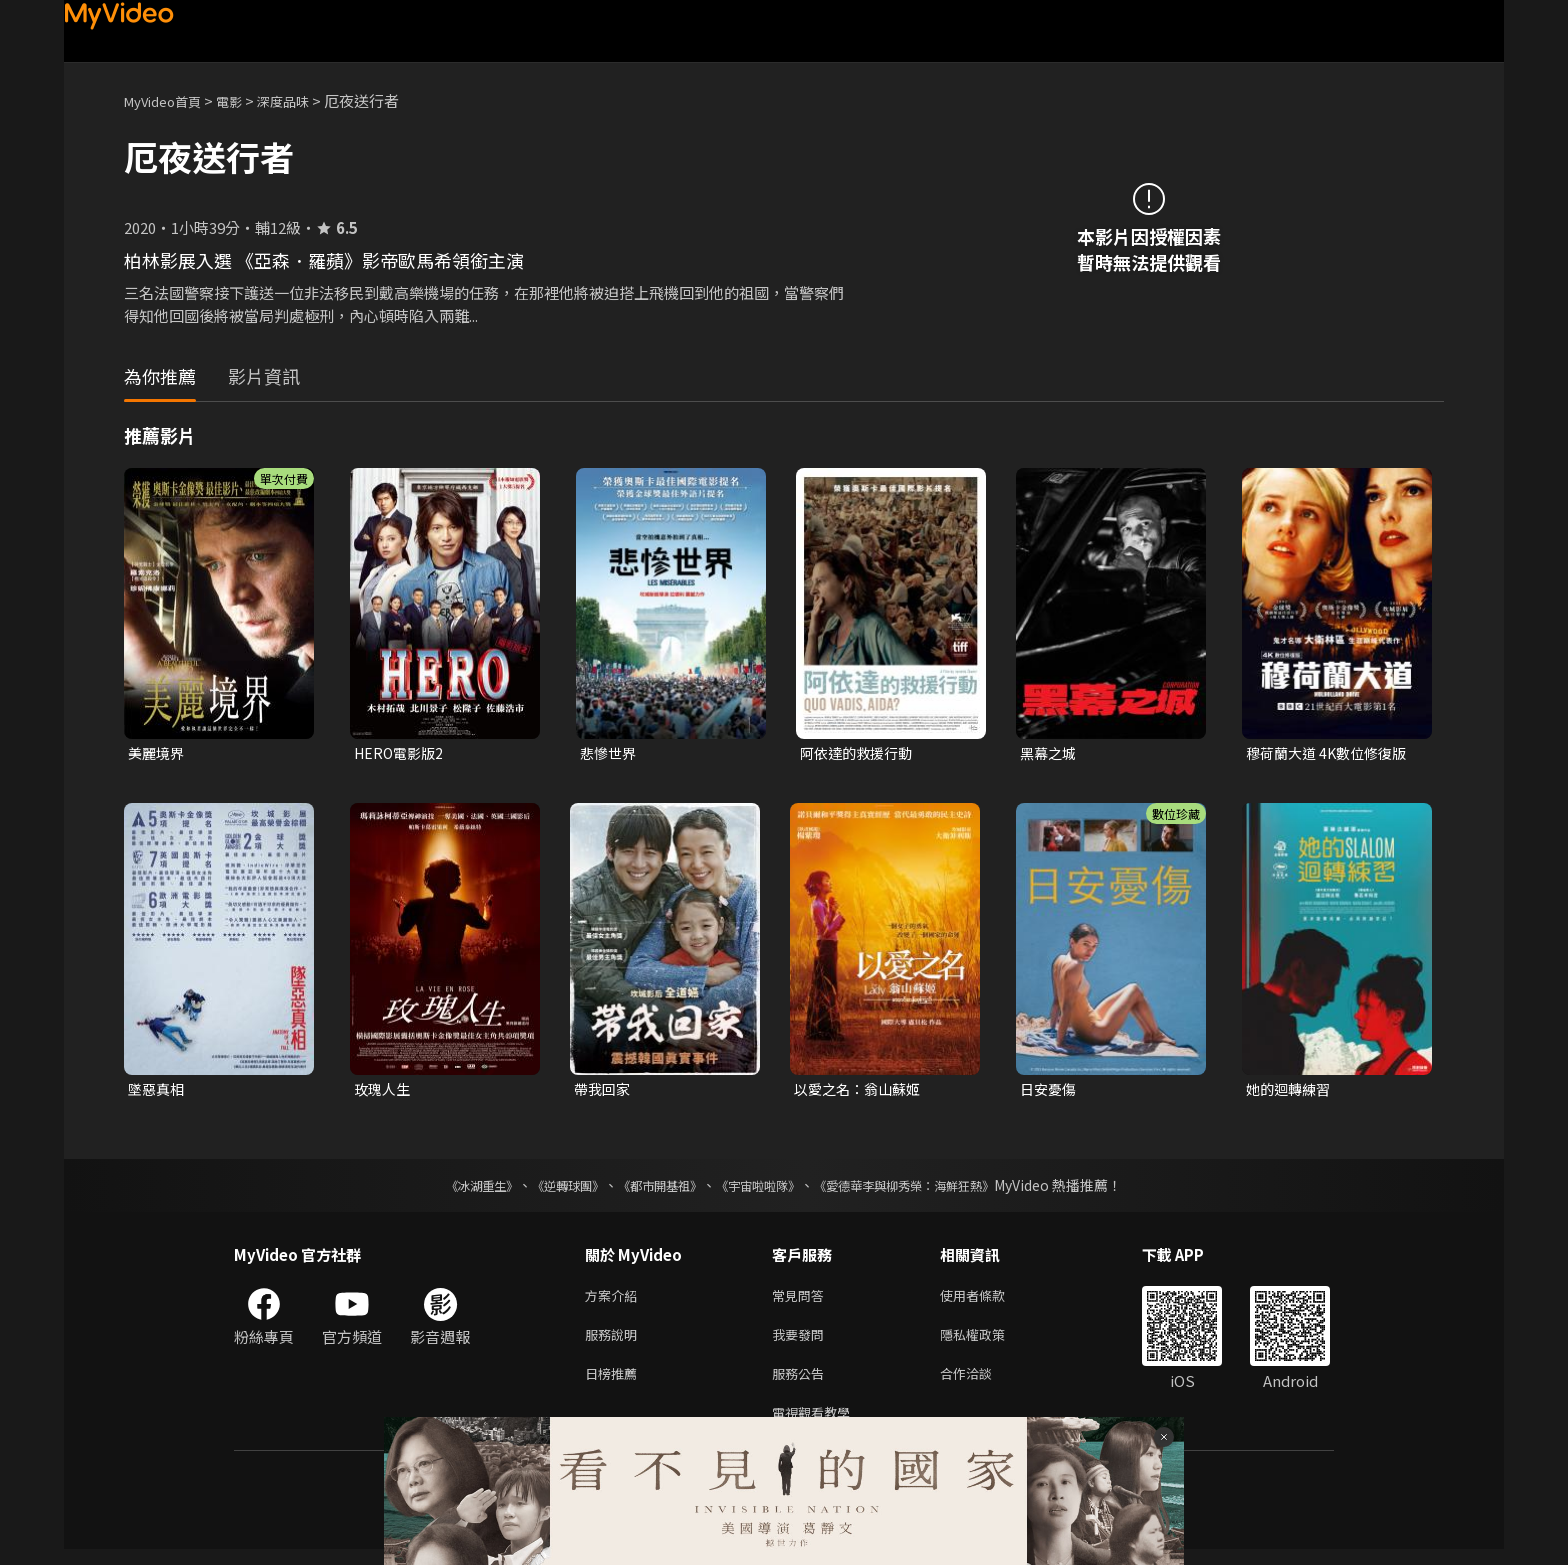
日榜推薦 (615, 1384)
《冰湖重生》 (447, 1189)
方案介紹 (615, 1300)
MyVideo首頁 (169, 100)
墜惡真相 (158, 1091)
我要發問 (802, 1342)
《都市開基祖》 (650, 1189)
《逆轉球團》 (545, 1189)
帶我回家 (604, 1091)
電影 (245, 100)
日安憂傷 (1050, 1091)
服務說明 (615, 1342)
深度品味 (305, 100)
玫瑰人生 (384, 1091)
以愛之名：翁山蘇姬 (861, 1091)
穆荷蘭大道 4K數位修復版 (1331, 753)
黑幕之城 (1050, 753)
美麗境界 (158, 753)
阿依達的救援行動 (860, 753)
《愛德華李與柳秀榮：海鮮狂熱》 (930, 1189)
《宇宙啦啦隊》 (762, 1189)
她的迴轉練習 (1291, 1091)
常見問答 (802, 1300)
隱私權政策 (989, 1342)
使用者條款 (989, 1300)
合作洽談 (982, 1384)
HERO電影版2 (401, 753)
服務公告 (802, 1384)
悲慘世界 (610, 753)
